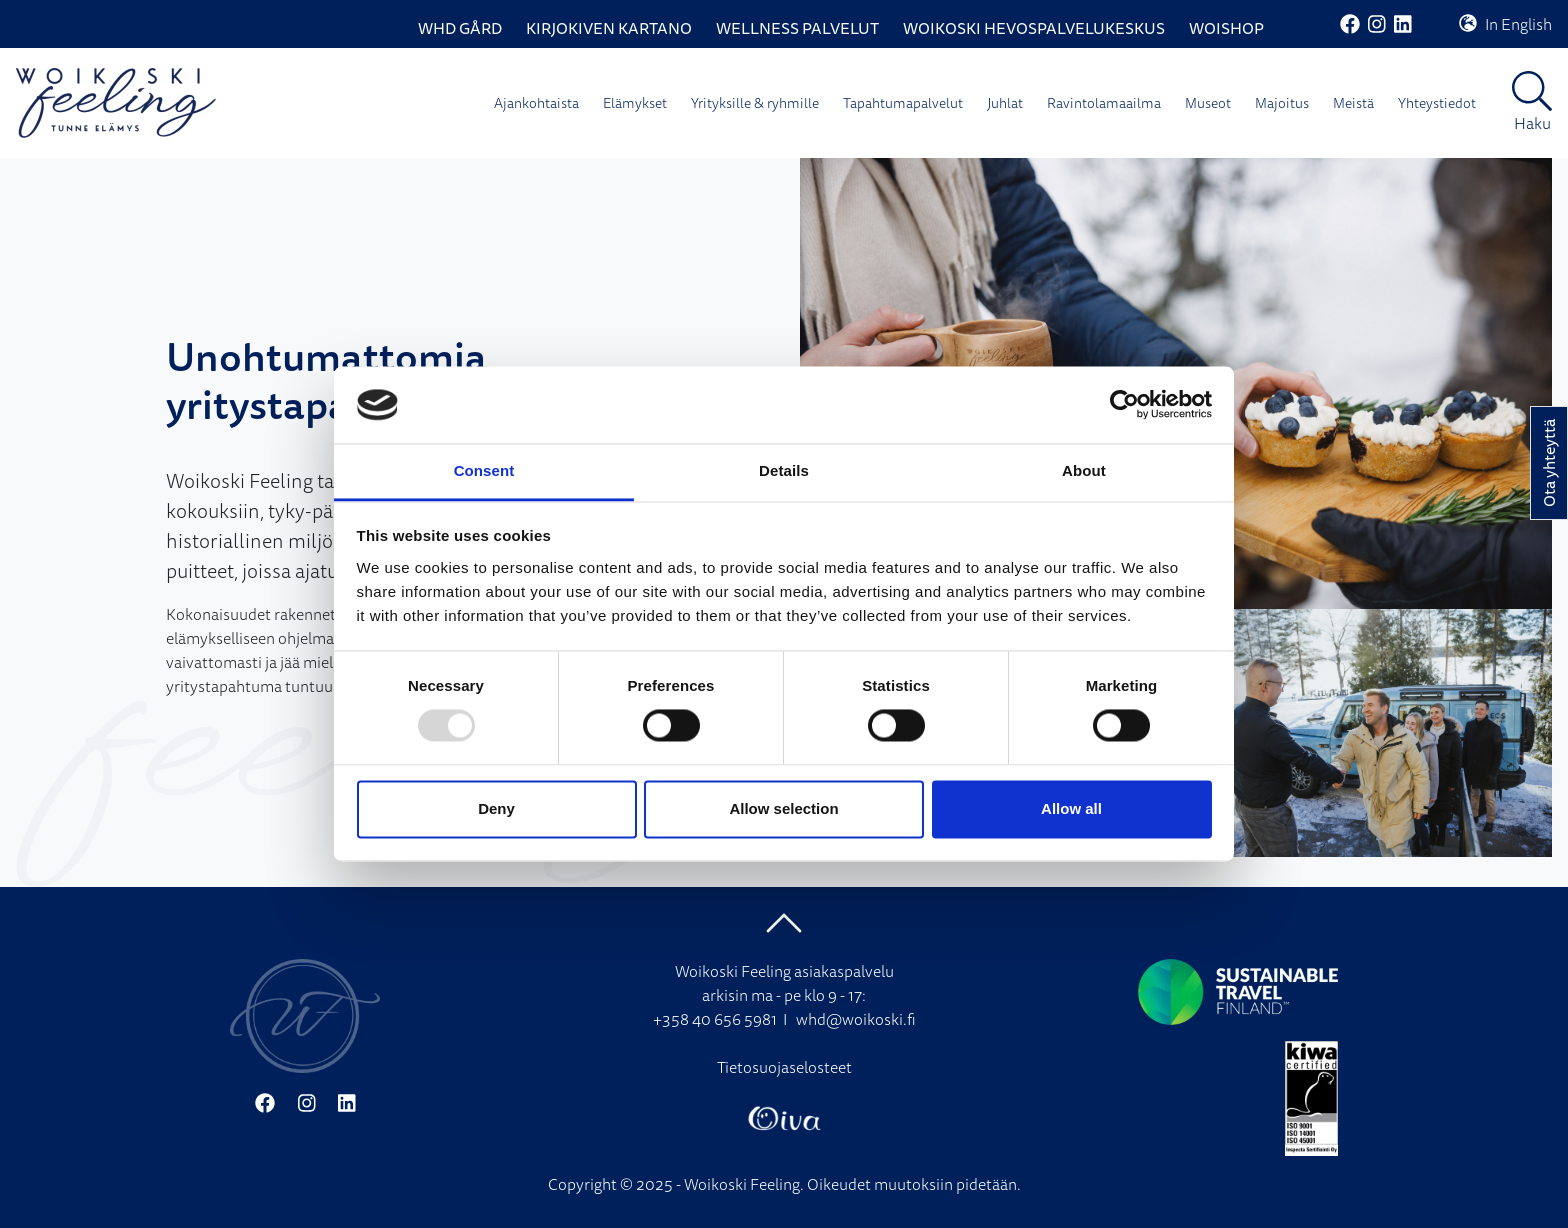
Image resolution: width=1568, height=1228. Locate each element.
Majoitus (1282, 103)
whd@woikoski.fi (856, 1019)
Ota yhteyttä (1549, 463)
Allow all (1071, 808)
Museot (1208, 103)
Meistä (1353, 103)
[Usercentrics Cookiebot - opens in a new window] (1124, 405)
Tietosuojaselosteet (784, 1067)
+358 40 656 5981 (715, 1019)
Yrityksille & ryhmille (755, 103)
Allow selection (783, 808)
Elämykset (635, 103)
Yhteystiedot (1437, 103)
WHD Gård (460, 28)
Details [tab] (784, 470)
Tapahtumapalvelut (903, 103)
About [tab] (1084, 470)
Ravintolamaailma (1104, 103)
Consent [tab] (484, 470)
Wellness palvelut (797, 28)
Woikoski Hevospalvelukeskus (1034, 28)
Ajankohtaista (536, 103)
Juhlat (1005, 103)
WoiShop (1226, 28)
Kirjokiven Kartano (609, 28)
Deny (496, 808)
